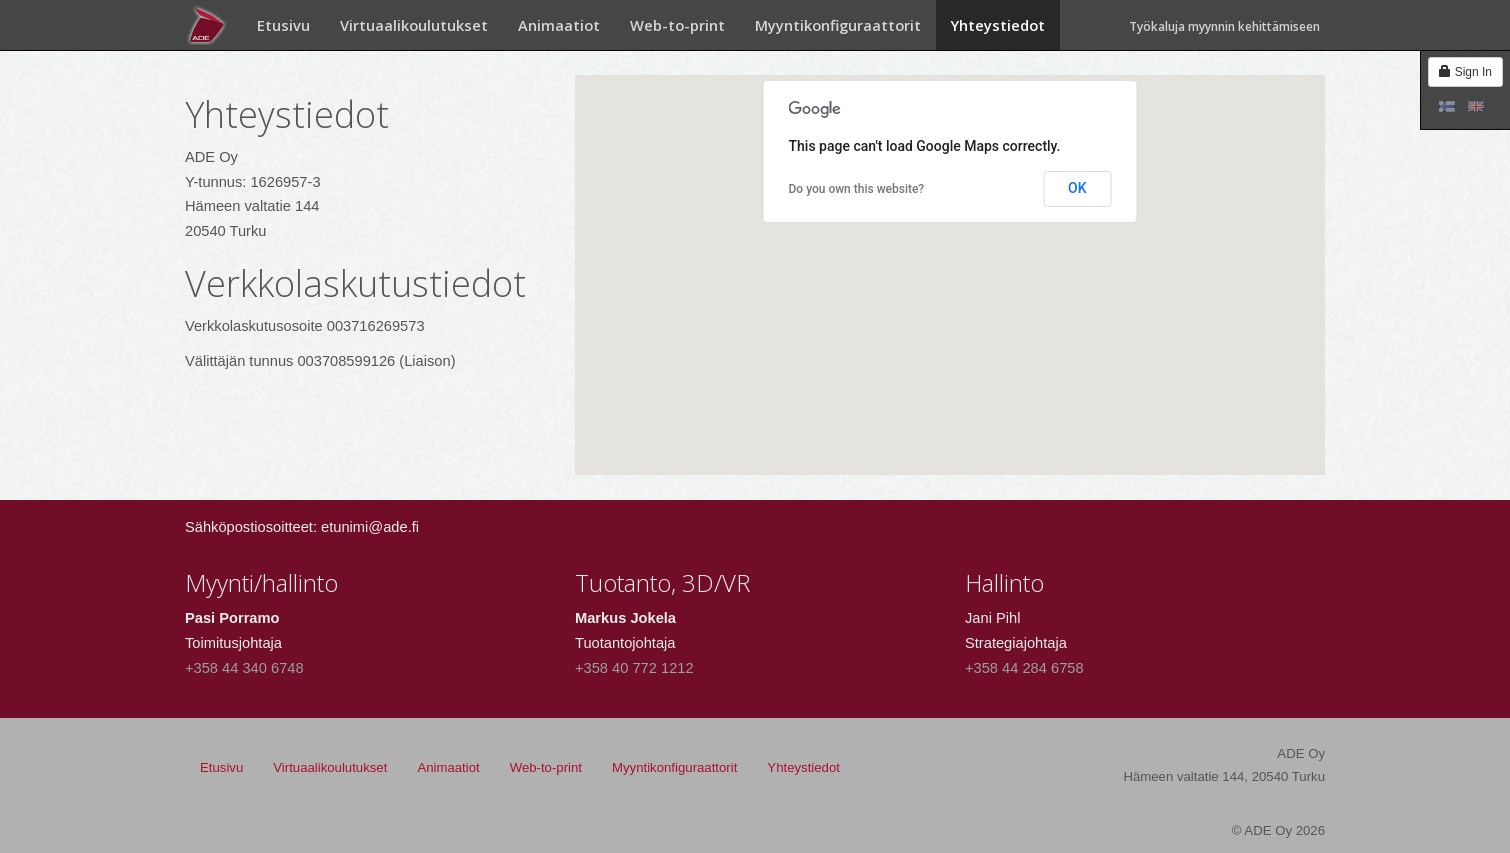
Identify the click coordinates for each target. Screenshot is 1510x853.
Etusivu (283, 25)
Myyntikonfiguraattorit (838, 25)
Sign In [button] (1465, 72)
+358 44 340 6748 (244, 668)
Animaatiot (559, 25)
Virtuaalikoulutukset (414, 25)
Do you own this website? (857, 189)
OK (1077, 188)
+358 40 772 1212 (634, 668)
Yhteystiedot (998, 25)
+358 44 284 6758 (1024, 668)
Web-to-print (677, 25)
